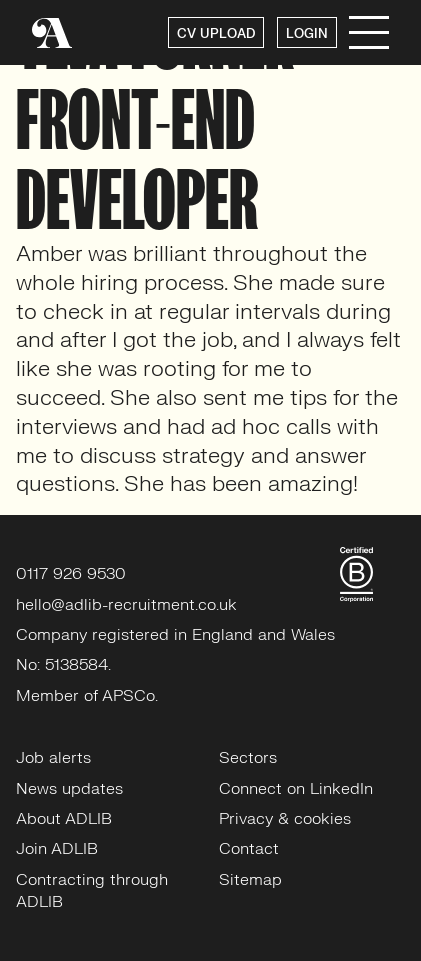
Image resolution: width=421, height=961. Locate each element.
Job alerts (53, 758)
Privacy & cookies (285, 819)
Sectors (248, 758)
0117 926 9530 (71, 574)
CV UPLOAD (216, 34)
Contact (249, 849)
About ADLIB (64, 819)
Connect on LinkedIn (296, 789)
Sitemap (250, 880)
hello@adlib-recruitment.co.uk (126, 605)
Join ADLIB (57, 849)
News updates (69, 789)
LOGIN (307, 34)
